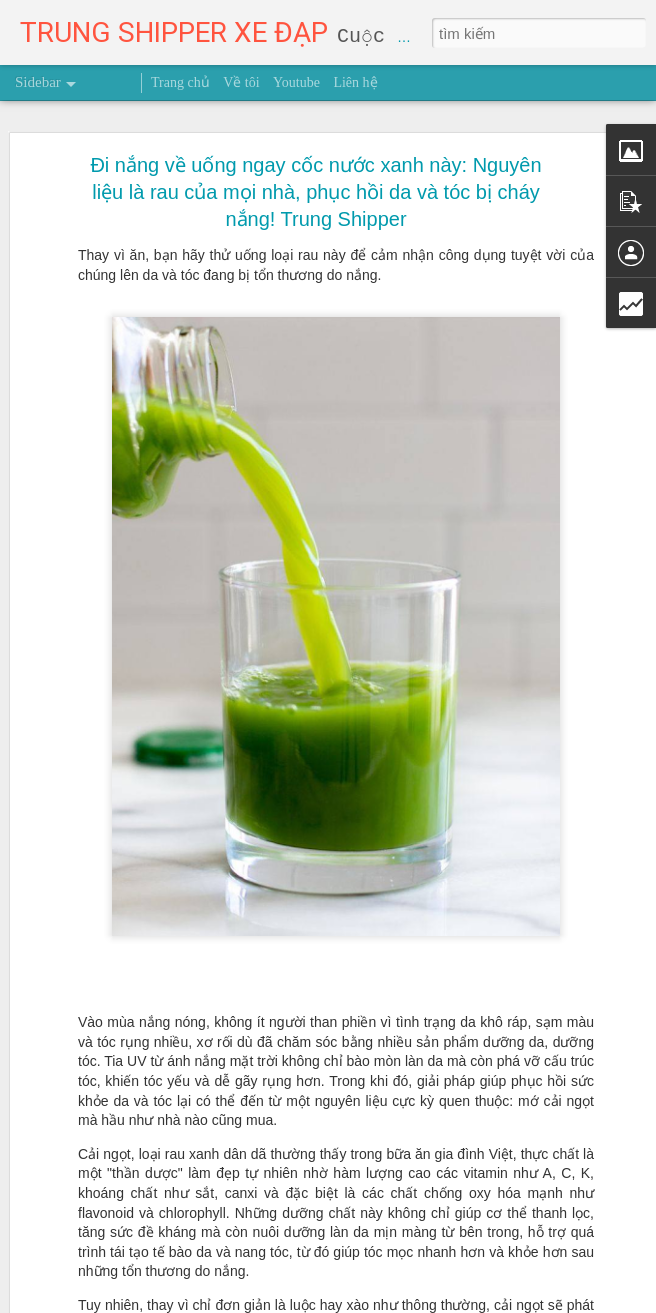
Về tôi (241, 82)
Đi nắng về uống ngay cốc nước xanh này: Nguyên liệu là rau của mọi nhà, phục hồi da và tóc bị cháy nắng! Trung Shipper (315, 155)
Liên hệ (355, 82)
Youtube (296, 82)
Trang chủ (180, 82)
